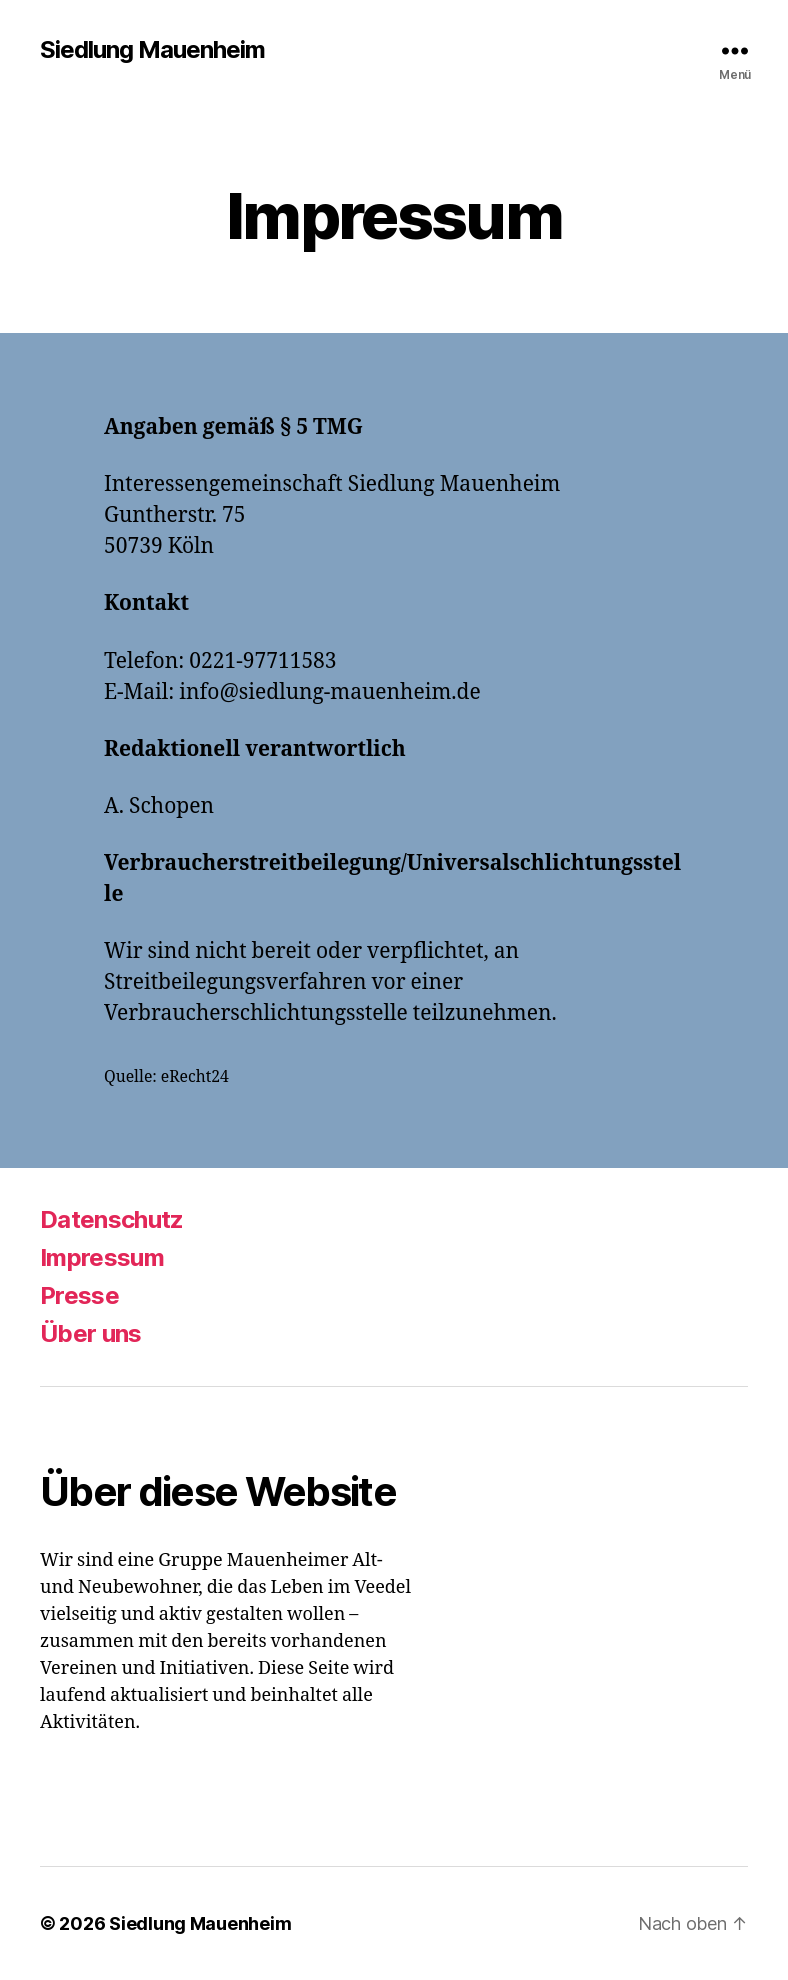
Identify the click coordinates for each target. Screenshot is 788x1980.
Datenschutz (112, 1219)
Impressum (102, 1257)
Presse (79, 1295)
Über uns (91, 1333)
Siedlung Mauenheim (152, 50)
